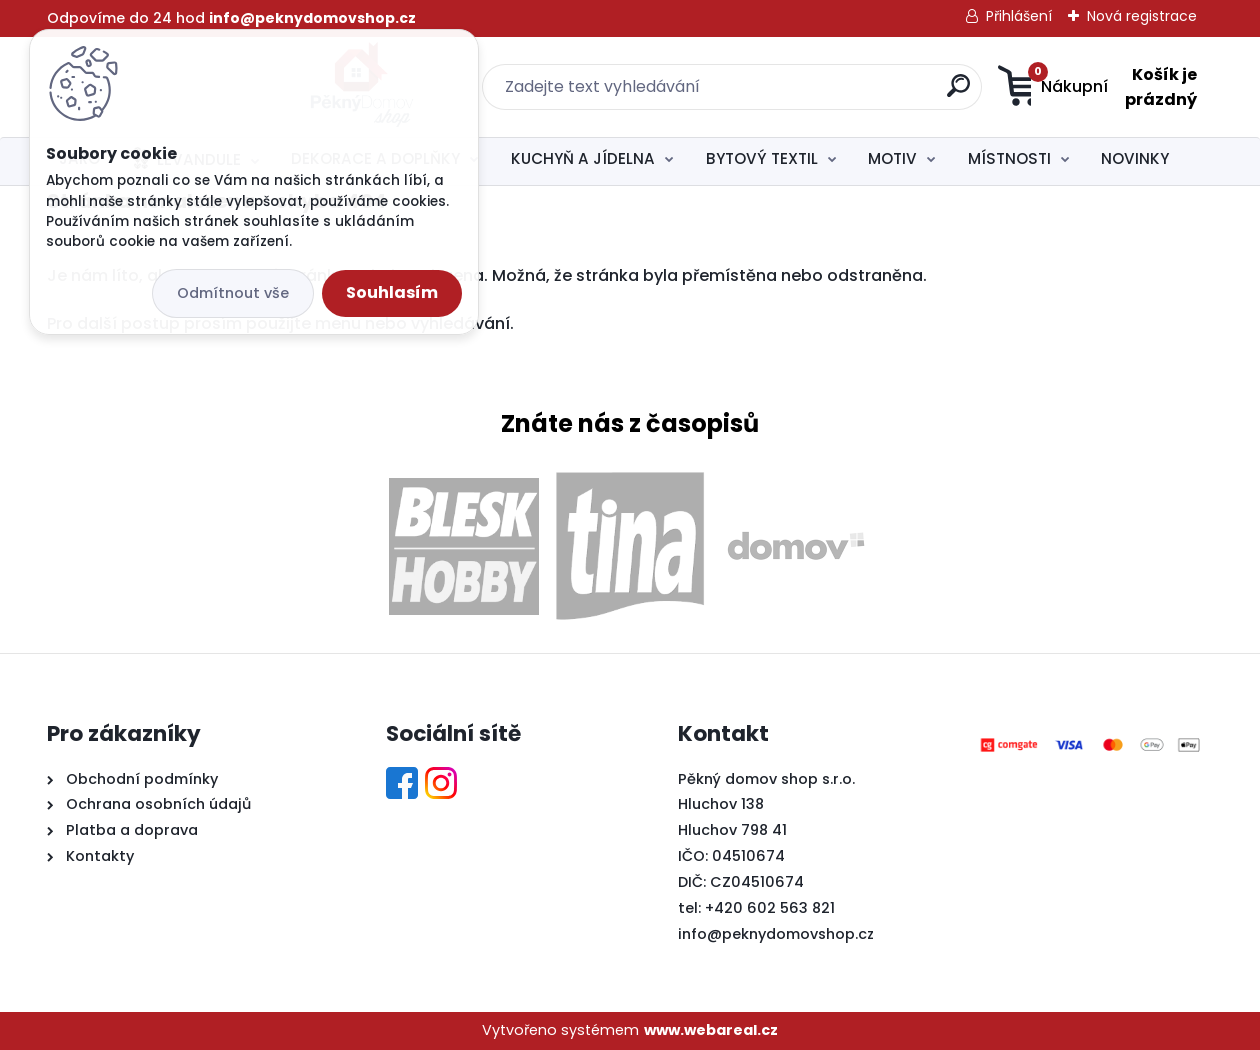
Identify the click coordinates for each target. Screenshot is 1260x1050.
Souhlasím (392, 292)
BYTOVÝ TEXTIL (762, 158)
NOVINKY (1135, 158)
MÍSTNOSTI (1009, 158)
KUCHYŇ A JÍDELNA (583, 158)
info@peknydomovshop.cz (776, 934)
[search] (827, 93)
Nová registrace (1142, 16)
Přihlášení (1019, 16)
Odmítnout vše (233, 293)
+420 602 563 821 (770, 908)
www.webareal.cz (711, 1030)
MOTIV (892, 158)
